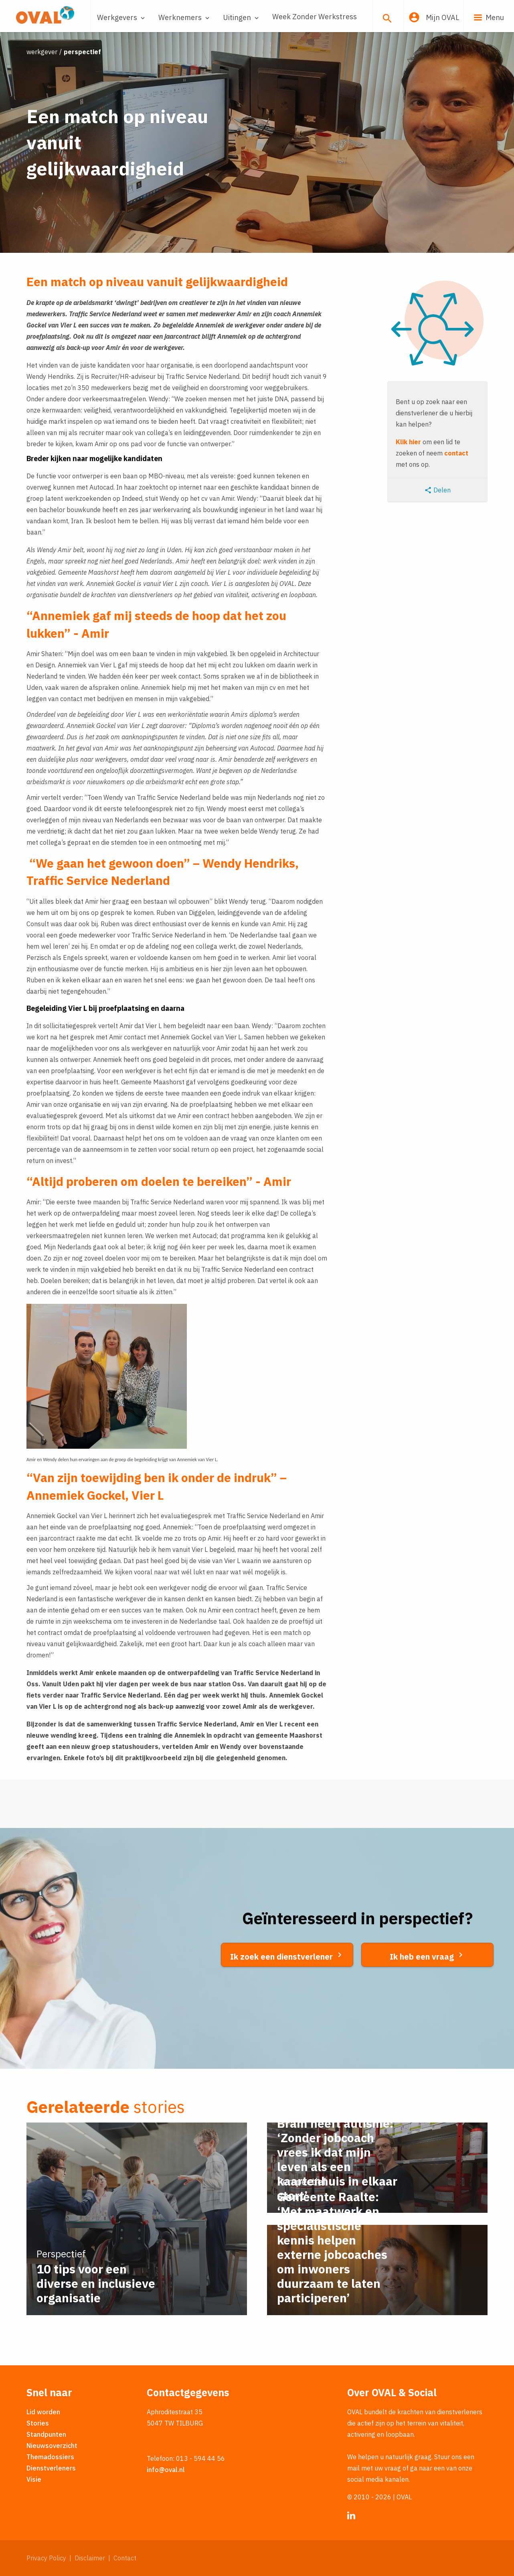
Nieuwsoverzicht (51, 2446)
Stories (37, 2423)
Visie (33, 2479)
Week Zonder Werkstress (314, 16)
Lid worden (43, 2412)
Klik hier (408, 442)
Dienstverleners (51, 2468)
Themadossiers (50, 2457)
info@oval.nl (166, 2470)
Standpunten (46, 2434)
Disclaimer (90, 2558)
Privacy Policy (46, 2558)
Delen (437, 490)
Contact (124, 2558)
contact (456, 453)
